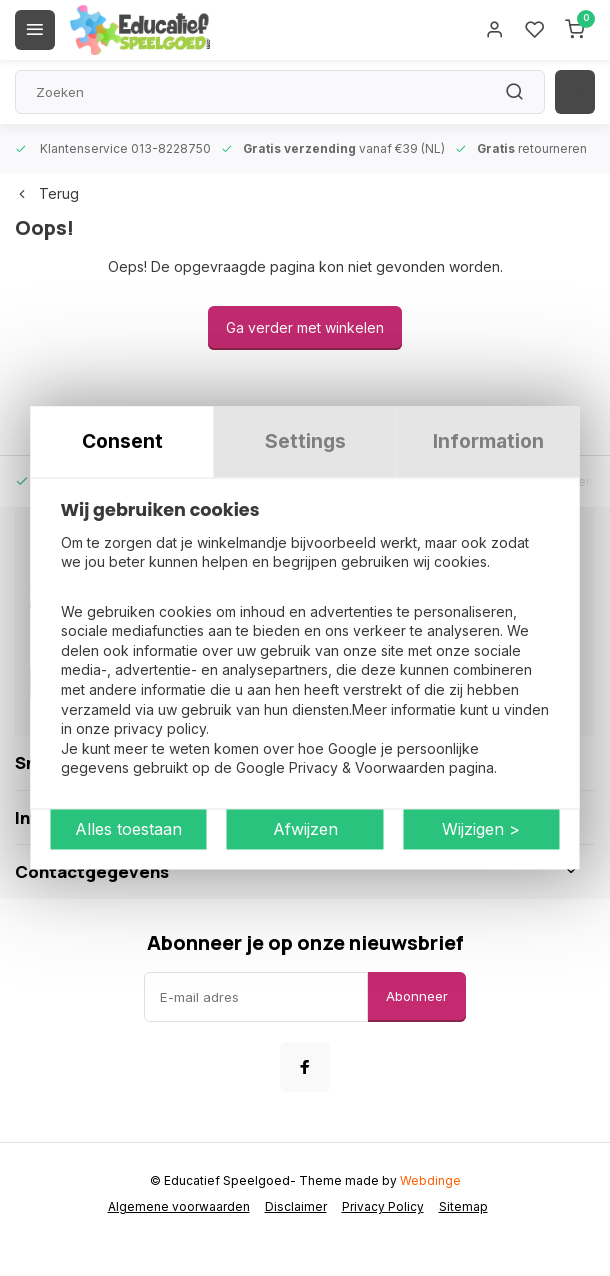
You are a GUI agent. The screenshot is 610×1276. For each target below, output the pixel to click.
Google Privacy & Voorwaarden (340, 768)
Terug (47, 193)
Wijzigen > (481, 830)
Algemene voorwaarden (179, 1206)
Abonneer (417, 996)
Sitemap (463, 1206)
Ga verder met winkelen (305, 327)
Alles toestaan (128, 830)
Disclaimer (296, 1206)
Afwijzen (305, 830)
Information (488, 441)
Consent (122, 441)
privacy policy (160, 729)
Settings (305, 441)
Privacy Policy (383, 1206)
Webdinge (430, 1180)
